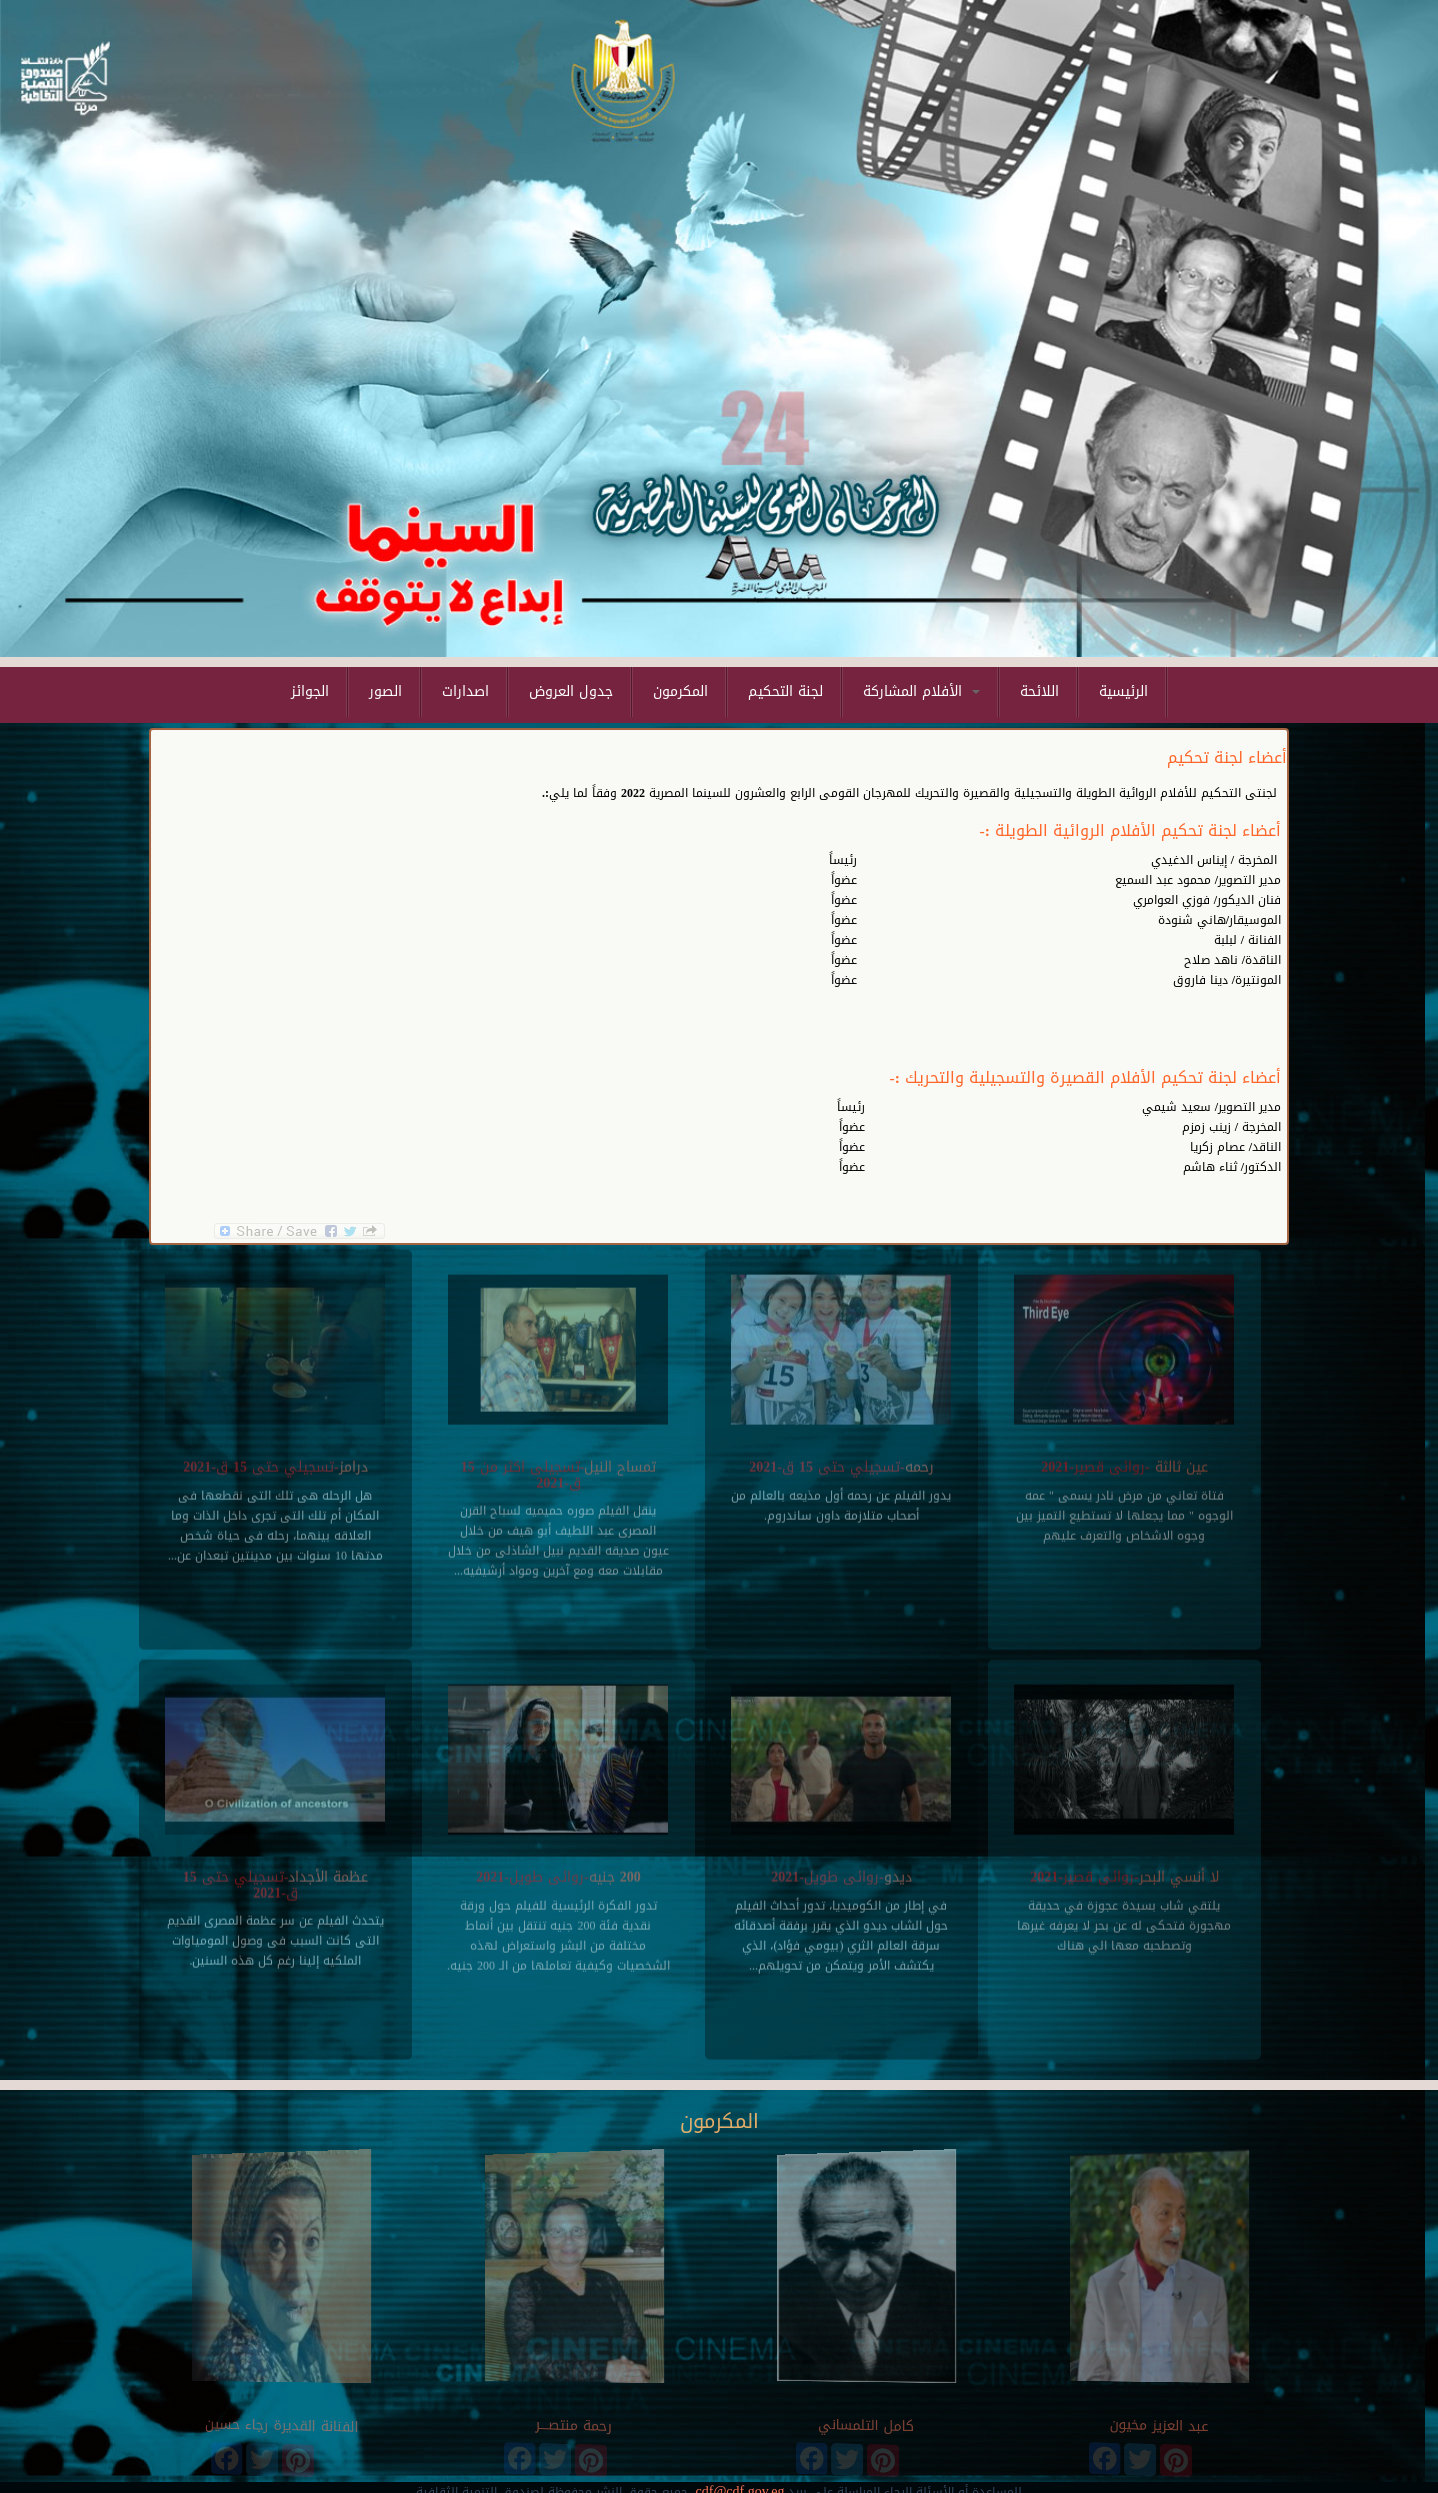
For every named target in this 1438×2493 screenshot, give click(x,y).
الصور (385, 691)
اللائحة (1039, 691)
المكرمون (680, 691)
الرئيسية (1123, 691)
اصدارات (465, 691)
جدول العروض (571, 691)
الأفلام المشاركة (921, 691)
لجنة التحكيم (785, 691)
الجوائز (310, 691)
